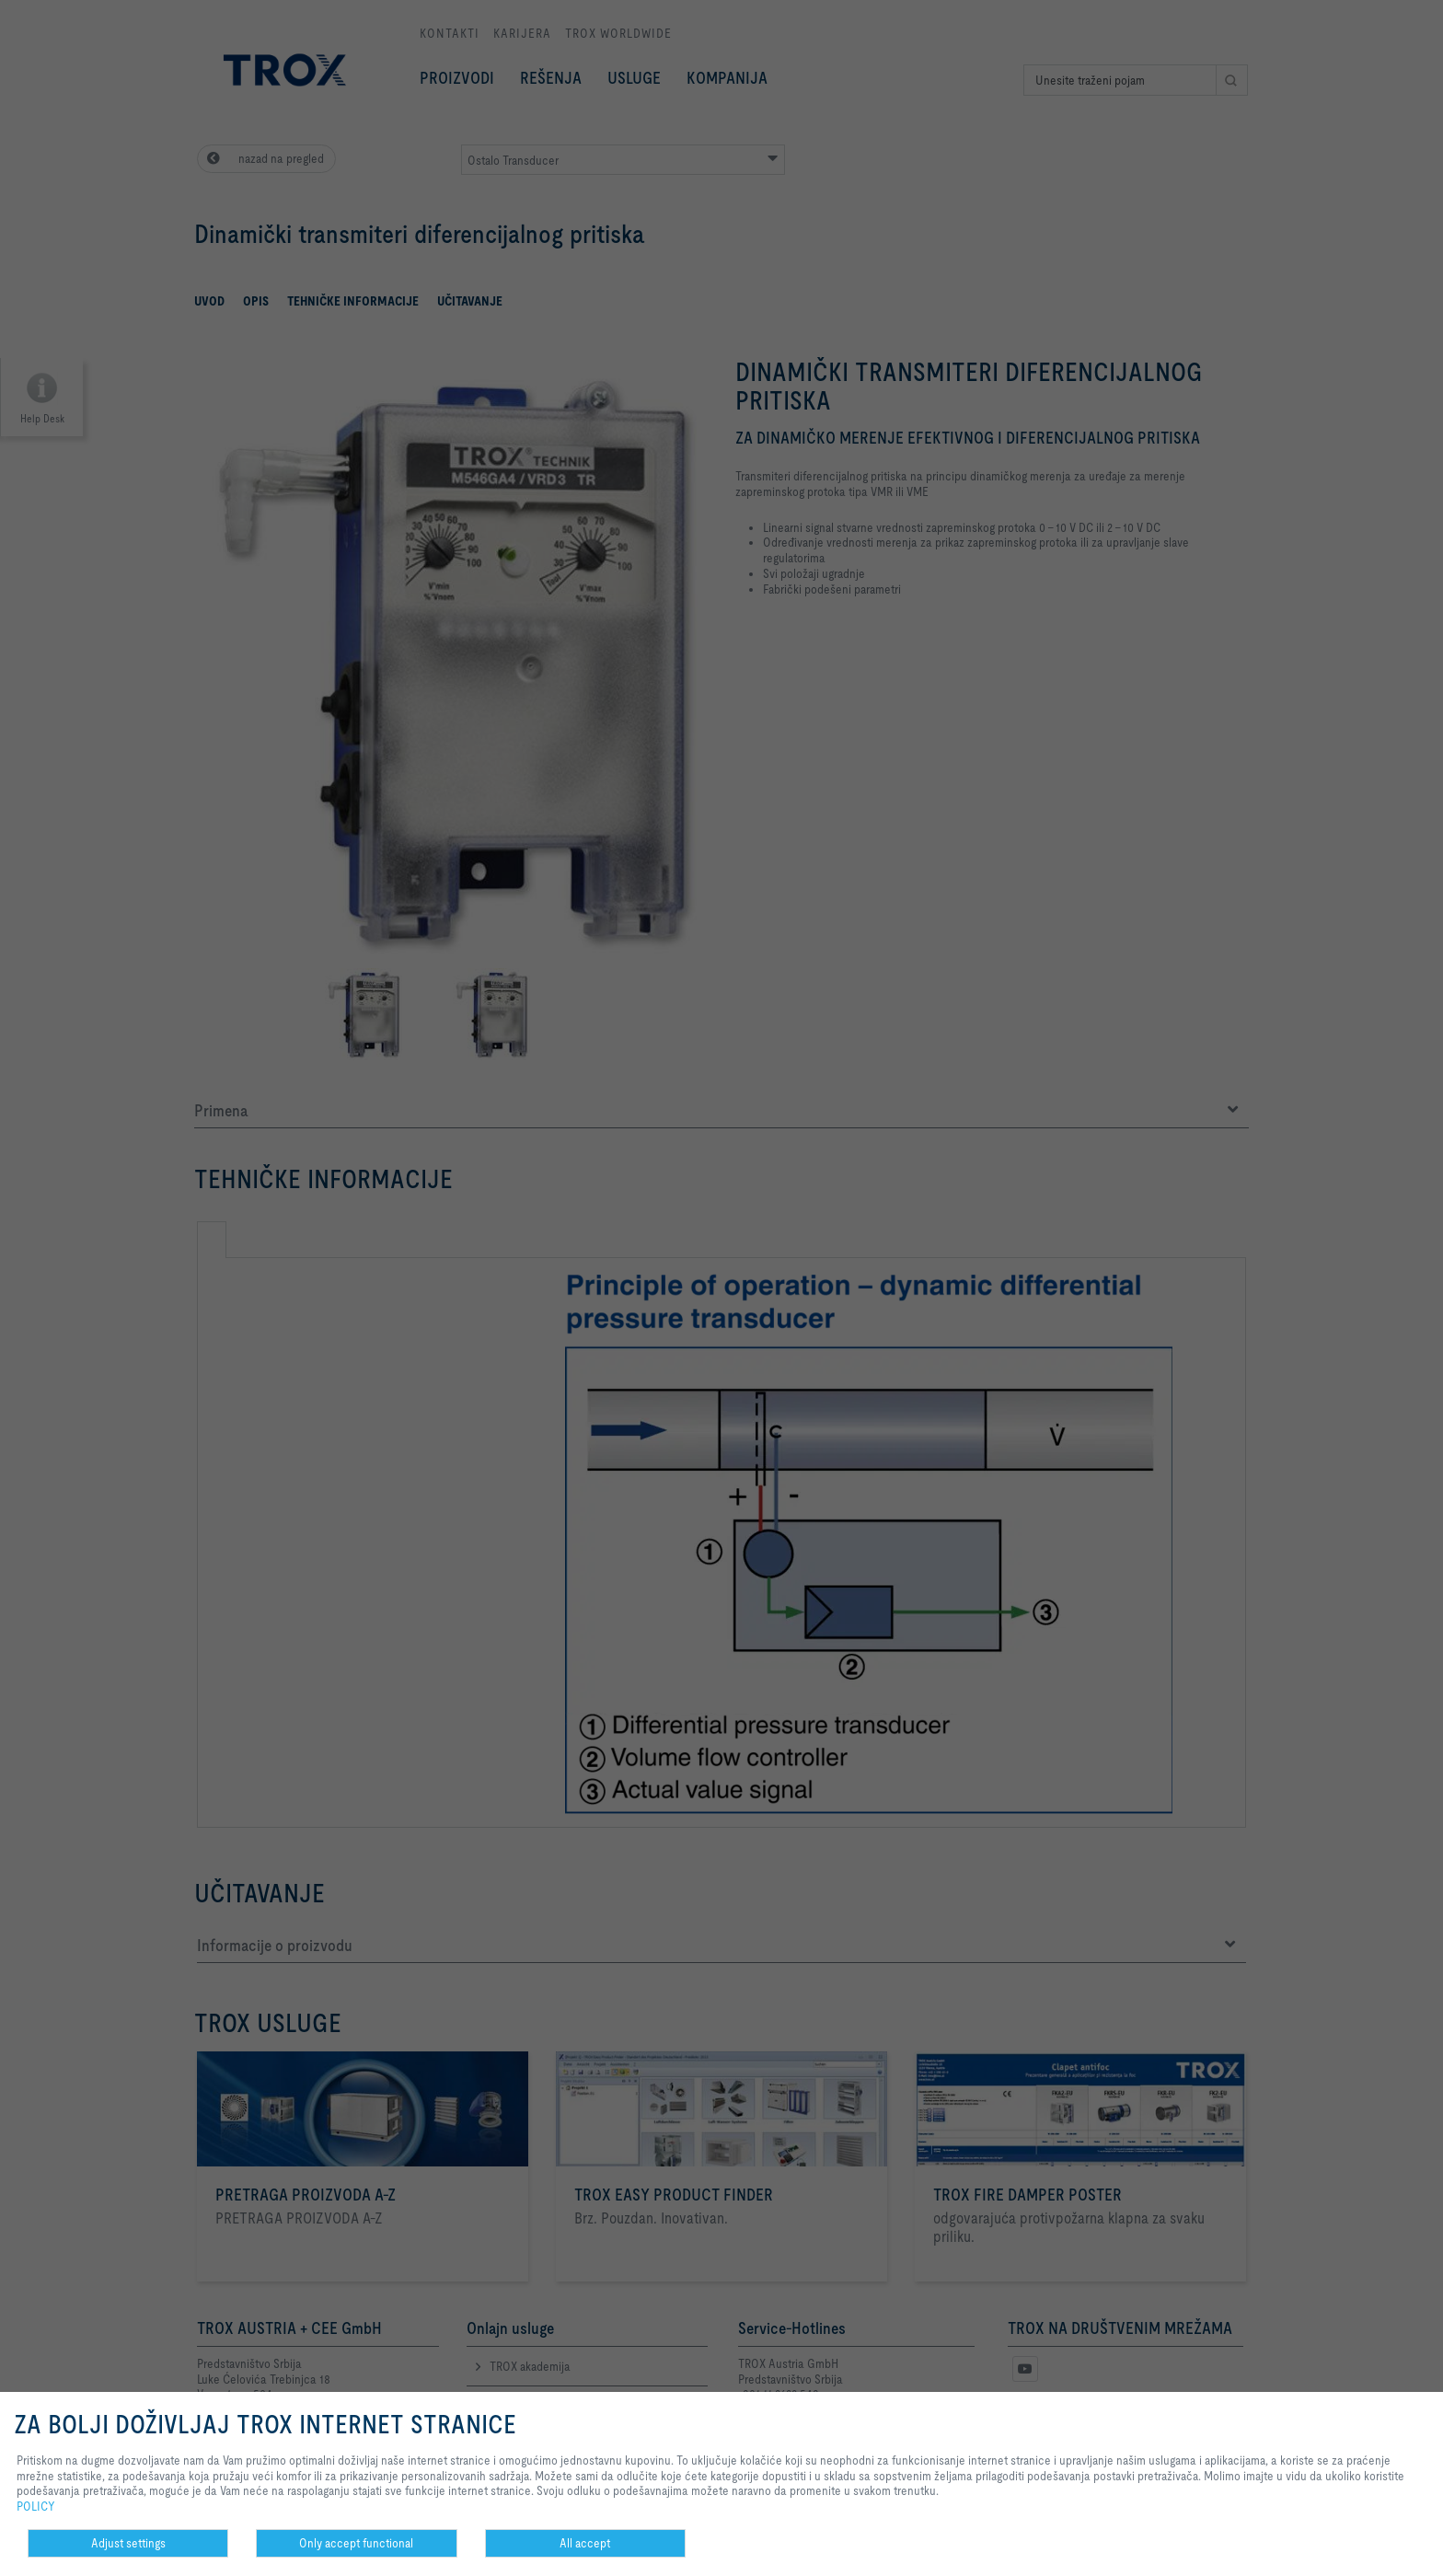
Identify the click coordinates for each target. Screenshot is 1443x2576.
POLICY (36, 2506)
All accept (585, 2543)
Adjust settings (128, 2543)
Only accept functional (356, 2543)
